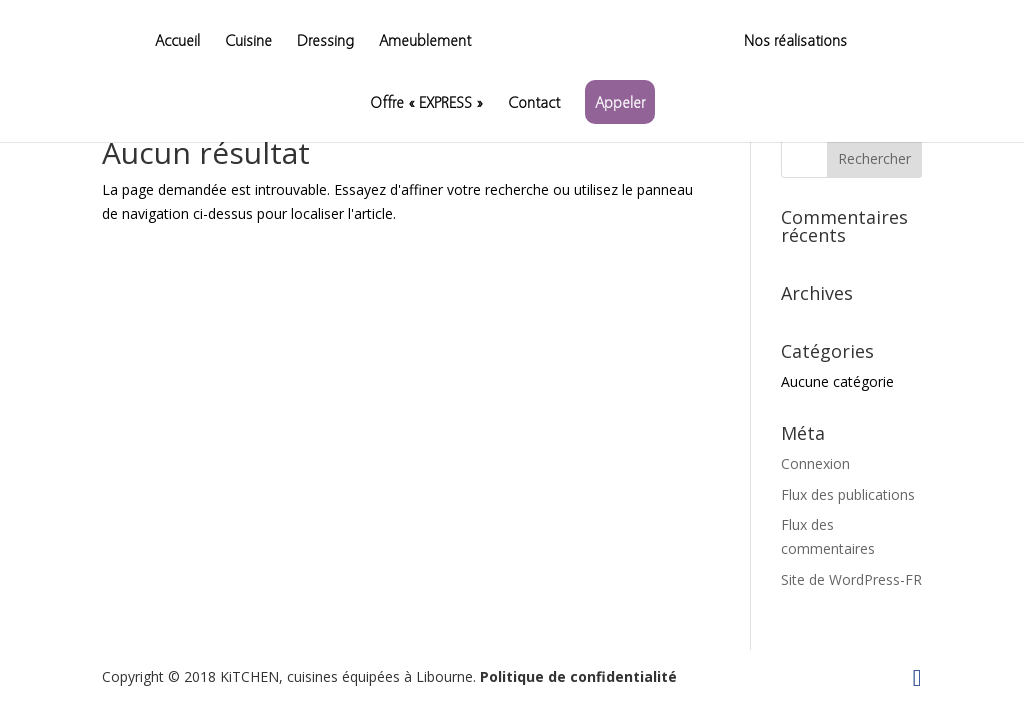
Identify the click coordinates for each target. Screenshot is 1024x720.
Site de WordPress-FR (851, 579)
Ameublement (425, 41)
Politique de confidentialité (578, 676)
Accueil (177, 41)
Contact (534, 103)
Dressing (325, 41)
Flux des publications (848, 494)
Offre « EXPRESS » (426, 103)
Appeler (620, 102)
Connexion (815, 463)
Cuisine (248, 41)
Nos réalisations (795, 41)
